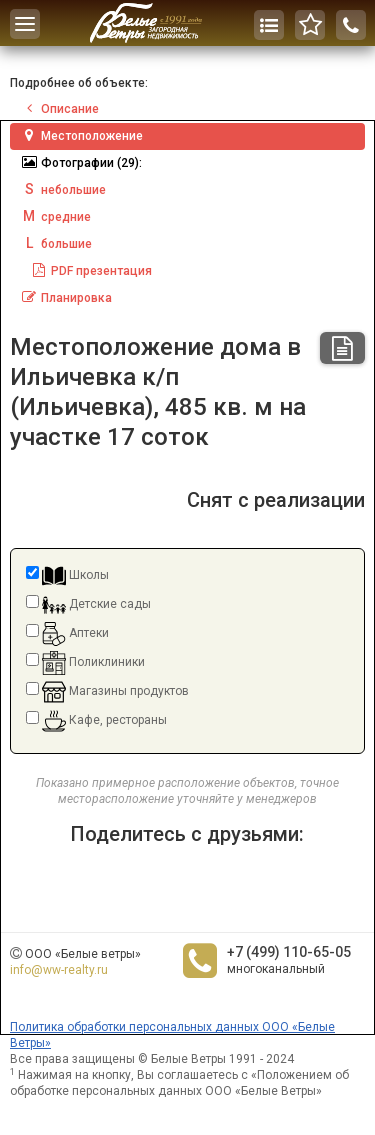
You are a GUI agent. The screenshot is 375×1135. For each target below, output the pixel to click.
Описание (59, 108)
